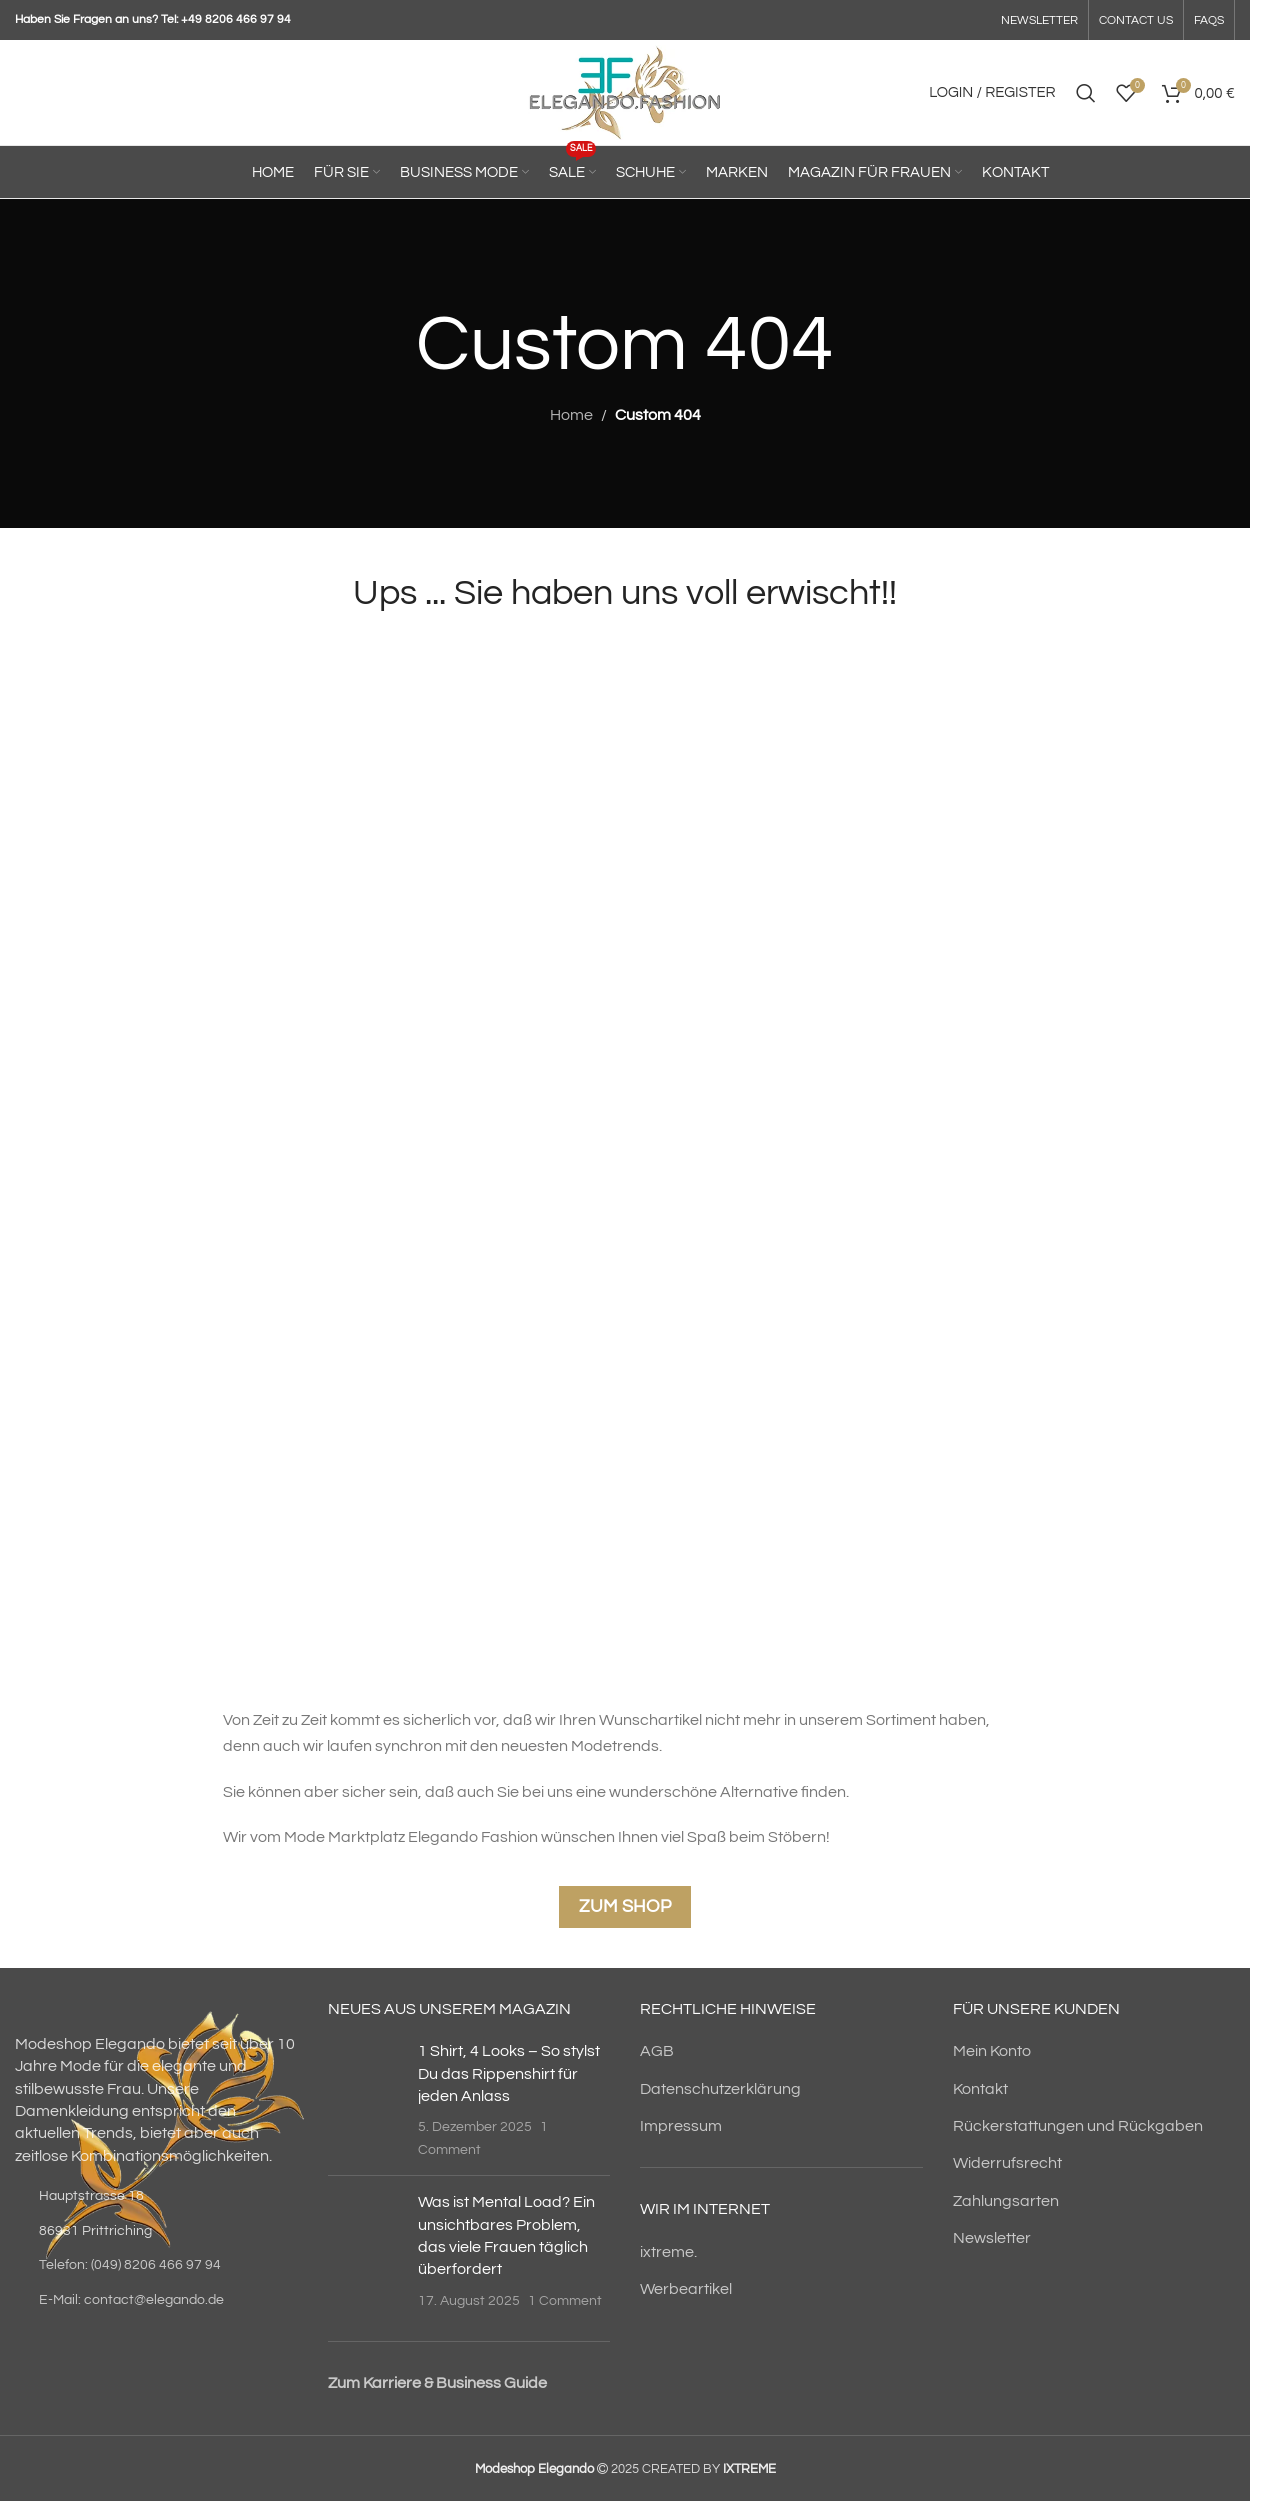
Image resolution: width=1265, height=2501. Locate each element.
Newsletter (992, 2238)
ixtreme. (668, 2252)
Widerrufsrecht (1007, 2163)
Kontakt (980, 2089)
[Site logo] (625, 92)
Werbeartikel (686, 2289)
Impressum (681, 2126)
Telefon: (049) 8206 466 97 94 (130, 2265)
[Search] (1086, 93)
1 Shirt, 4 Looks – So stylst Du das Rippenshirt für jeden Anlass (509, 2073)
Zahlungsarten (1006, 2201)
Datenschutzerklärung (720, 2089)
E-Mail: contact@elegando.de (131, 2300)
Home (571, 415)
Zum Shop (625, 1906)
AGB (657, 2051)
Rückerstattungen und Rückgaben (1078, 2126)
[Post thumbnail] (365, 2100)
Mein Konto (992, 2051)
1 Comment (565, 2300)
